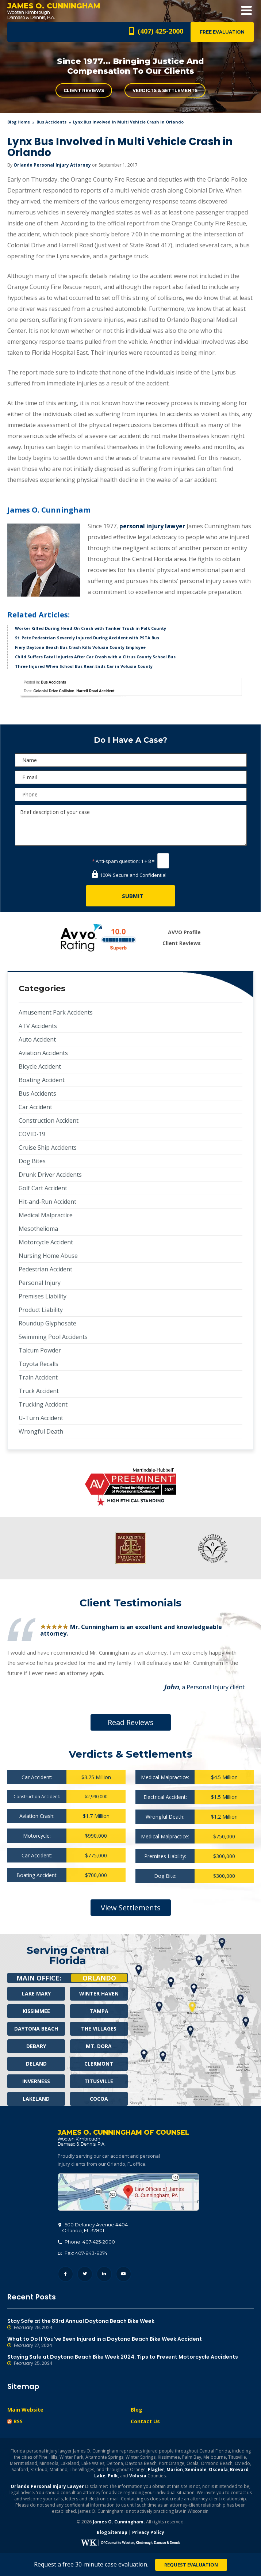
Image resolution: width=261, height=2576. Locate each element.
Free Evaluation (222, 32)
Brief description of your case (131, 825)
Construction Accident (48, 1120)
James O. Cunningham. (119, 2522)
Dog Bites (32, 1161)
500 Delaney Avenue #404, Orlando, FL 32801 (128, 2192)
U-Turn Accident (41, 1418)
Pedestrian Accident (45, 1269)
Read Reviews (131, 1722)
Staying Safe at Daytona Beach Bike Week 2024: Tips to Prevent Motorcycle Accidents (130, 2360)
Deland (36, 2063)
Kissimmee (36, 2011)
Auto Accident (37, 1039)
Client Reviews (84, 90)
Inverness (36, 2081)
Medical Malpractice (46, 1215)
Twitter (85, 2274)
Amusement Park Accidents (56, 1012)
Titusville (98, 2081)
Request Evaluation (191, 2564)
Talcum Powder (40, 1350)
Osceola (218, 2470)
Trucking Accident (43, 1404)
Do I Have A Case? (130, 740)
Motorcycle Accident (46, 1242)
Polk (113, 2476)
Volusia (137, 2476)
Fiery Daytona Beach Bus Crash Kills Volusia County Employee (80, 647)
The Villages (98, 2028)
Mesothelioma (38, 1228)
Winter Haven (99, 1993)
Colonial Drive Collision (53, 691)
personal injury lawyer (152, 526)
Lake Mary (36, 1993)
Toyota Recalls (38, 1363)
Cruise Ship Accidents (48, 1147)
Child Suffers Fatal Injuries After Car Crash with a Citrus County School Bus (95, 656)
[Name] (131, 760)
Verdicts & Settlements (165, 90)
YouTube (123, 2274)
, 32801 (93, 2228)
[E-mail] (131, 777)
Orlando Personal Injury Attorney (52, 165)
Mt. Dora (99, 2046)
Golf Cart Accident (43, 1188)
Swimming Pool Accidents (53, 1336)
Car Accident (35, 1107)
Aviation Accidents (43, 1053)
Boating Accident (42, 1080)
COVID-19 (32, 1134)
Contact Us (145, 2421)
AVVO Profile (184, 932)
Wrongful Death (41, 1431)
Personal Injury (40, 1282)
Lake (99, 2476)
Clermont (98, 2063)
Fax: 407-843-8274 (82, 2253)
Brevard (239, 2470)
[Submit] (130, 895)
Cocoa (99, 2098)
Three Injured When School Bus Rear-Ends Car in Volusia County (84, 666)
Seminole (196, 2470)
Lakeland (36, 2098)
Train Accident (38, 1377)
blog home (18, 122)
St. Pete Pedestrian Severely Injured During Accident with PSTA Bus (87, 637)
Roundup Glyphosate (47, 1323)
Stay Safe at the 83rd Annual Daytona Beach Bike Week (130, 2324)
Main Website (25, 2409)
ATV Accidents (38, 1026)
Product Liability (41, 1309)
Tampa (98, 2011)
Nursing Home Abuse (48, 1255)
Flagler (156, 2470)
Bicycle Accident (40, 1066)
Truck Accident (39, 1390)
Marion (174, 2470)
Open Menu (246, 10)
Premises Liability (42, 1296)
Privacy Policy (148, 2533)
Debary (36, 2046)
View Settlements (131, 1908)
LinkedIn (104, 2274)
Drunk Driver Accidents (50, 1174)
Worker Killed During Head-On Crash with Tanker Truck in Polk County (90, 628)
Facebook (65, 2274)
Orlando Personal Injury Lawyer (47, 2487)
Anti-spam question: (116, 861)
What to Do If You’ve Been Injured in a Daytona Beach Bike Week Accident (130, 2342)
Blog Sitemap (112, 2533)
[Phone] (131, 794)
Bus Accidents (51, 122)
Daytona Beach (36, 2028)
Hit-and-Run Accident (47, 1201)
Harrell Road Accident (95, 691)
